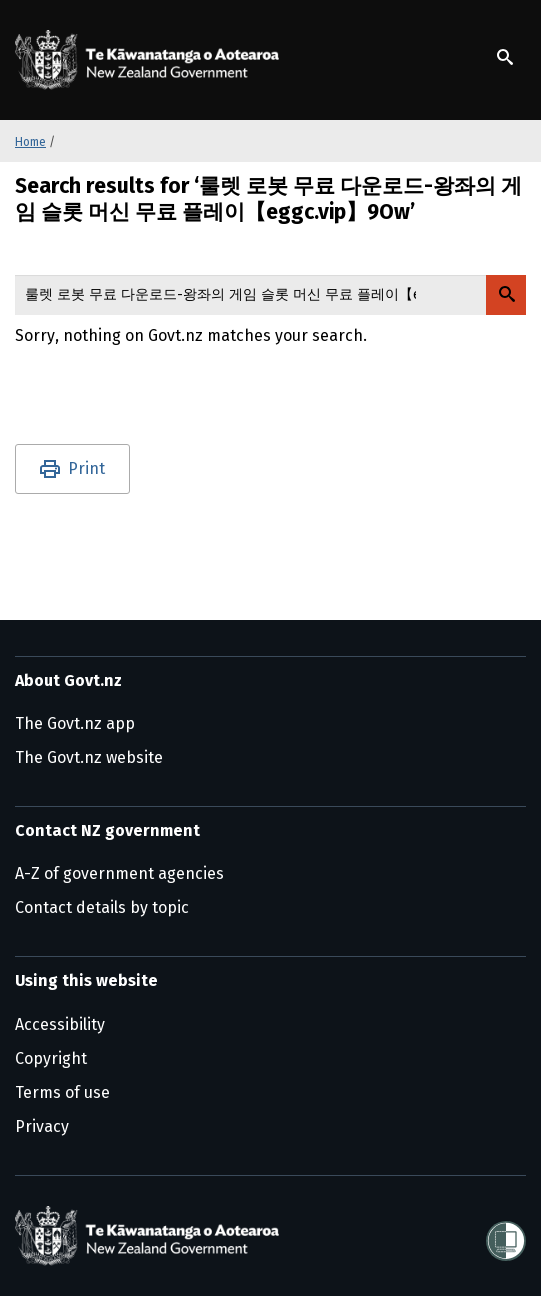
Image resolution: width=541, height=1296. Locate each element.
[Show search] (505, 57)
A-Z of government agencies (119, 873)
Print (86, 468)
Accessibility (60, 1024)
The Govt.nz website (89, 757)
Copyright (51, 1058)
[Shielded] (506, 1235)
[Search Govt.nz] (506, 295)
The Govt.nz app (75, 723)
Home (30, 142)
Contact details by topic (102, 907)
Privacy (42, 1126)
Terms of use (62, 1092)
